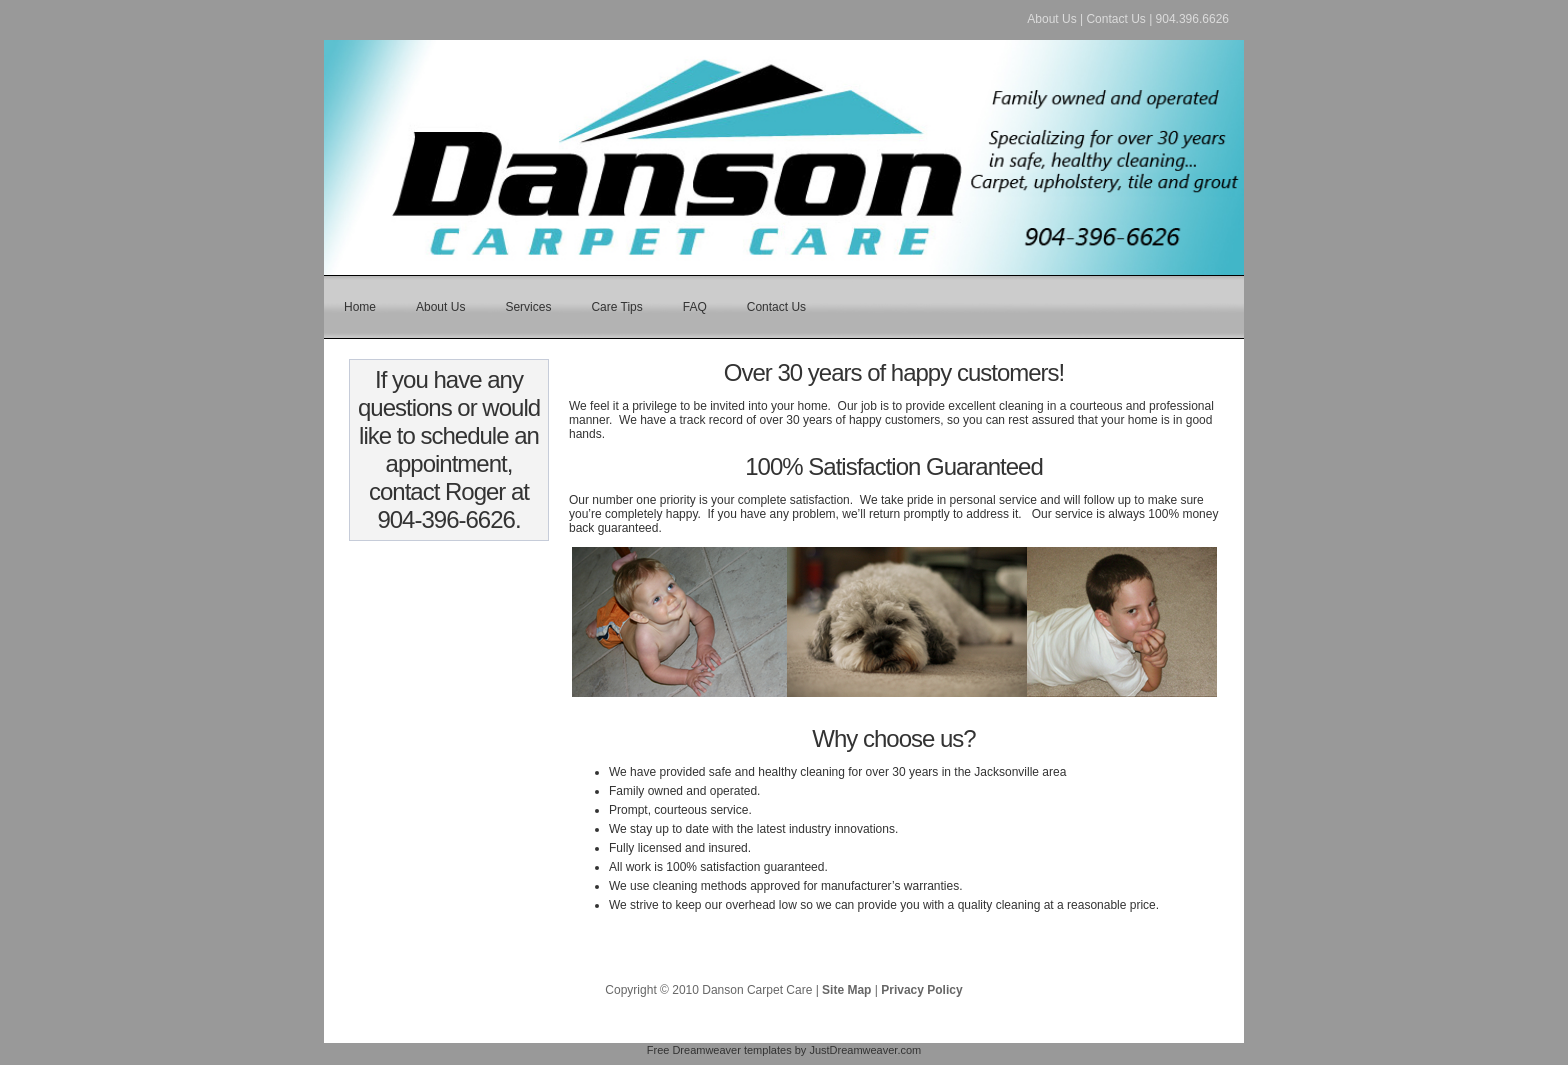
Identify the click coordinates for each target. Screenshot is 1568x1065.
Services (528, 307)
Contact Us (1115, 19)
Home (360, 307)
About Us (1051, 19)
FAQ (695, 307)
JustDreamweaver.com (865, 1050)
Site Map (846, 990)
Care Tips (616, 307)
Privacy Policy (921, 990)
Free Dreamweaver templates (719, 1050)
